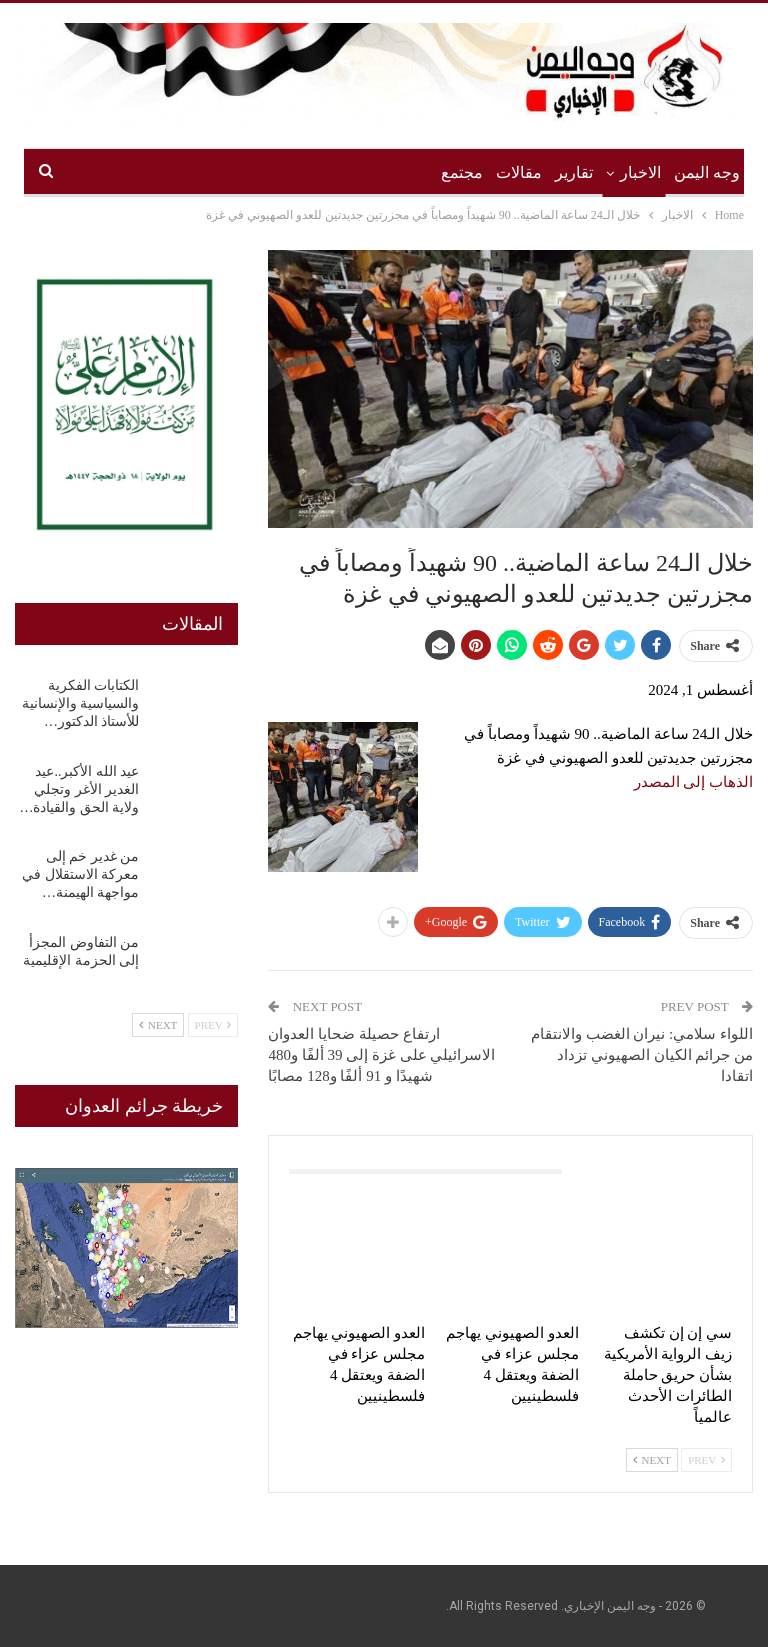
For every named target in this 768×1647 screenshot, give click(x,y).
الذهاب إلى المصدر (694, 782)
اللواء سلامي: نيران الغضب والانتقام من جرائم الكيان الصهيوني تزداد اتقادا (642, 1055)
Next (652, 1460)
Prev (706, 1460)
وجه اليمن (707, 172)
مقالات (519, 172)
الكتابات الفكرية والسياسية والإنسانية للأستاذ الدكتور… (81, 703)
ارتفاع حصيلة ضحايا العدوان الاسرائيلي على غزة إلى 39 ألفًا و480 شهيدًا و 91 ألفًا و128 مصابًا (381, 1055)
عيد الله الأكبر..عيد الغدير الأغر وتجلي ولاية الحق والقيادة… (79, 789)
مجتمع (462, 172)
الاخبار (640, 172)
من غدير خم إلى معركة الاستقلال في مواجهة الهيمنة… (80, 874)
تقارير (574, 172)
